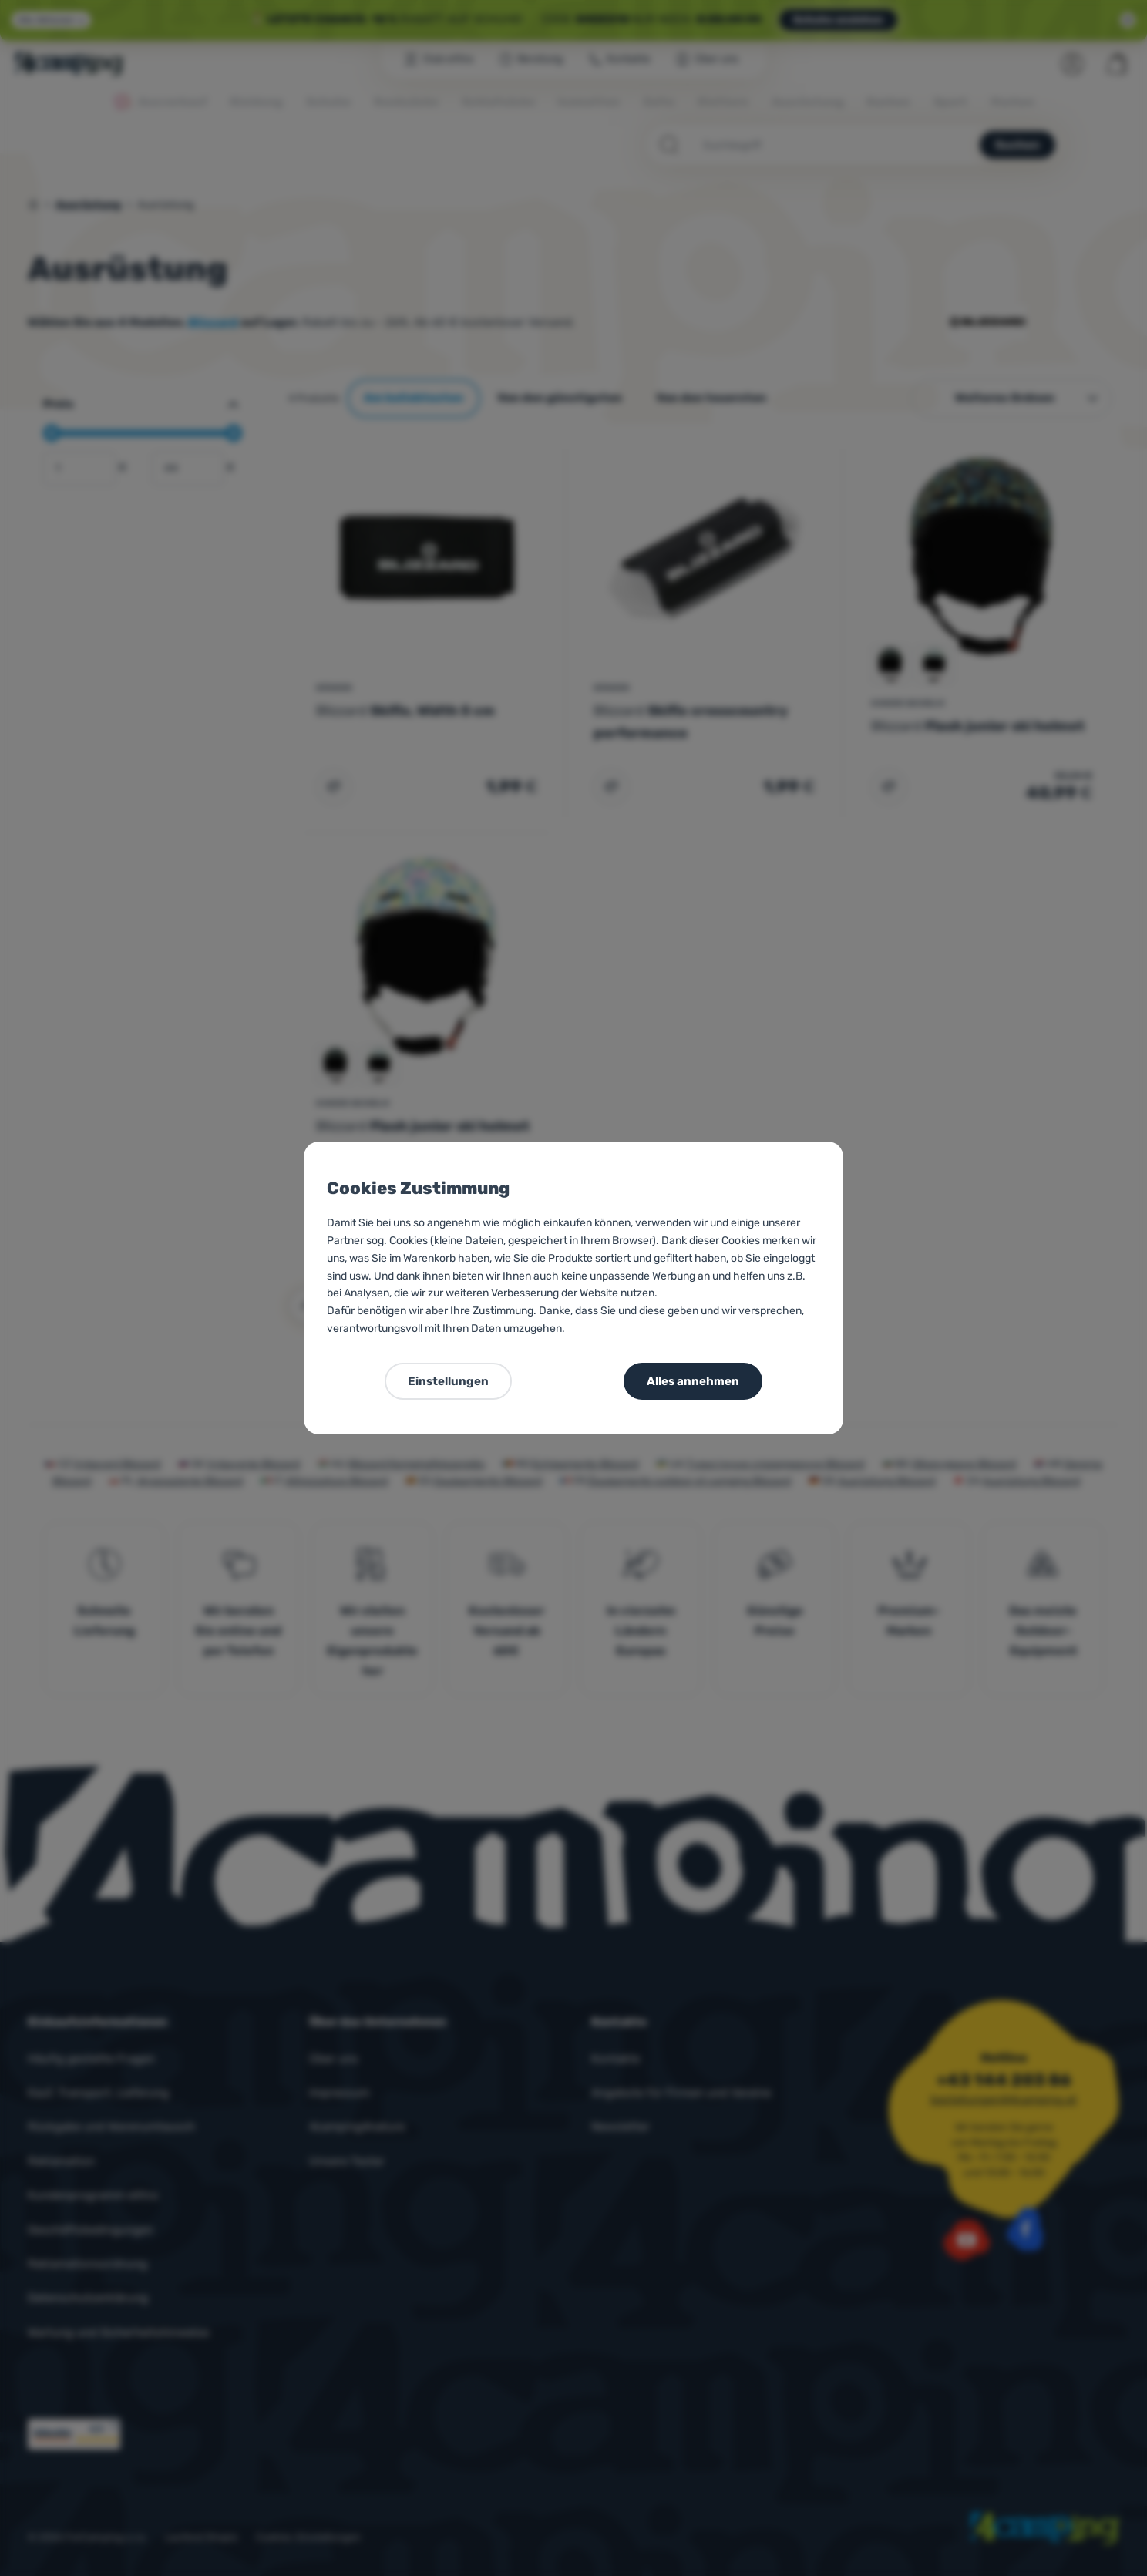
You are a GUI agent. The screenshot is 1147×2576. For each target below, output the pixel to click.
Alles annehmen (693, 1381)
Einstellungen (448, 1381)
